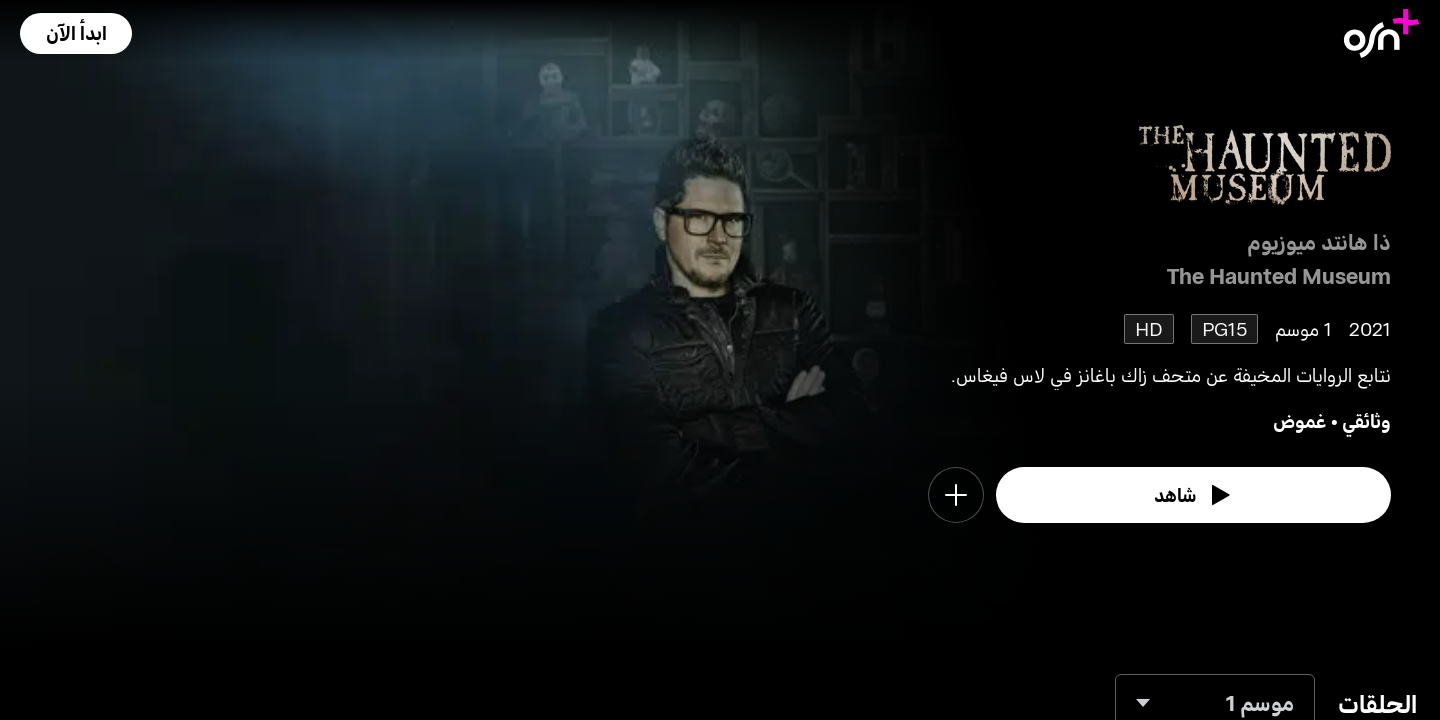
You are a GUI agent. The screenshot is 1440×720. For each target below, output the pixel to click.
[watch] (1194, 495)
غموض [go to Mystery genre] (1300, 420)
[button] (76, 33)
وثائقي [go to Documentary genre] (1366, 420)
